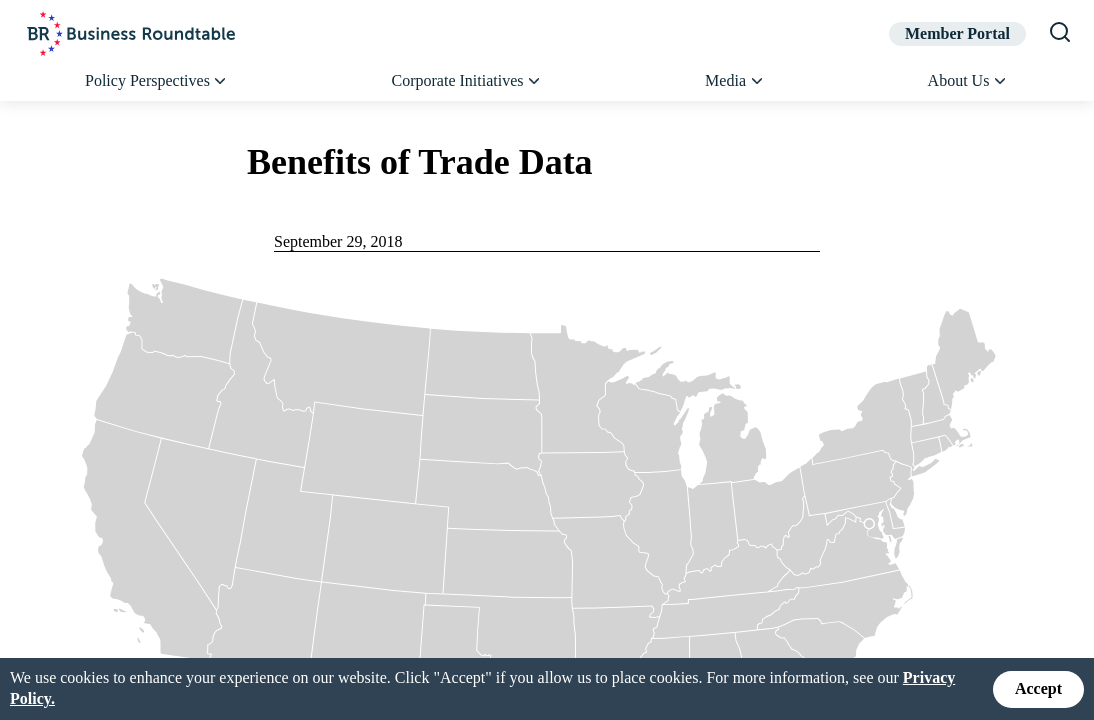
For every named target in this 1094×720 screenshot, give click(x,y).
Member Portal (957, 33)
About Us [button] (968, 81)
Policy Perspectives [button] (157, 81)
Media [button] (735, 81)
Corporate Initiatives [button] (468, 81)
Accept (1038, 688)
